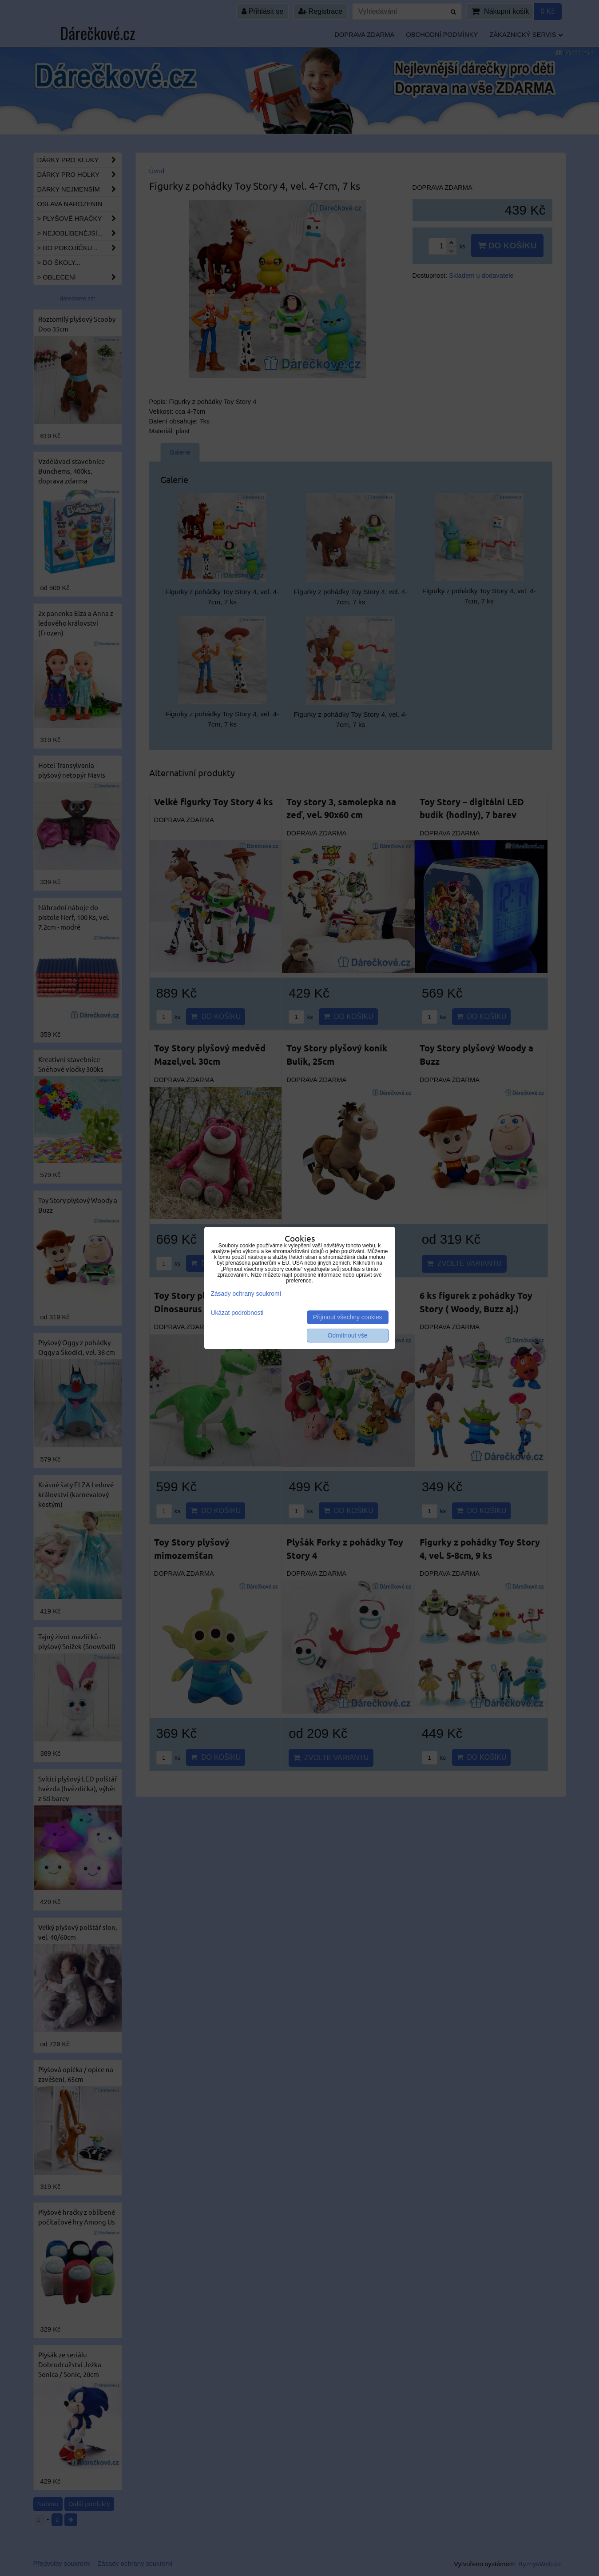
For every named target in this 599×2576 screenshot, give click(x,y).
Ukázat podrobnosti (237, 1313)
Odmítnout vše (348, 1335)
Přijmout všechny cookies (347, 1317)
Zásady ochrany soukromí (246, 1293)
